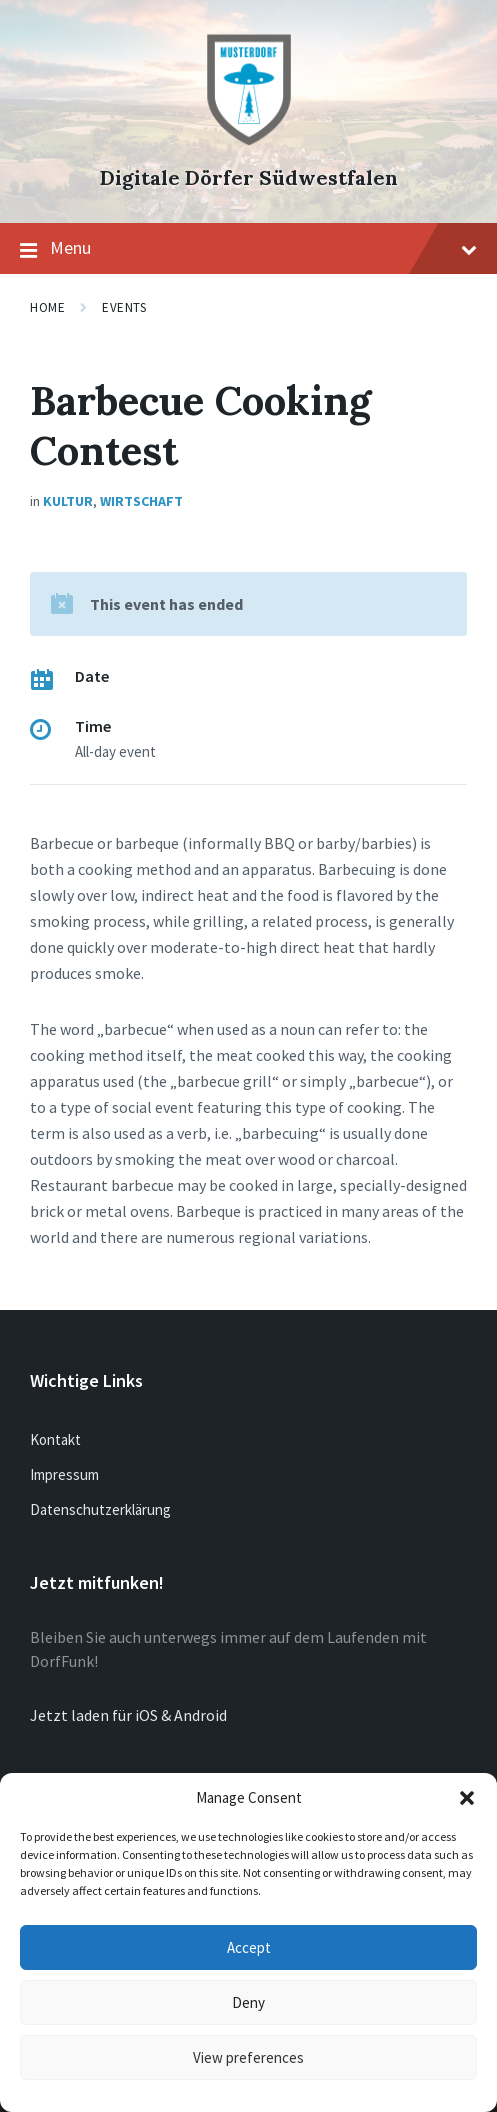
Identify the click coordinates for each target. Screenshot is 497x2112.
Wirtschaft (141, 501)
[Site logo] (249, 144)
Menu (248, 249)
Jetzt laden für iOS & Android (128, 1715)
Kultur (68, 501)
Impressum (64, 1474)
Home (47, 307)
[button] (467, 1798)
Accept (249, 1947)
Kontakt (55, 1439)
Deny (248, 2002)
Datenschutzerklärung (100, 1509)
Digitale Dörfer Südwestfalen (249, 177)
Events (124, 307)
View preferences (248, 2057)
